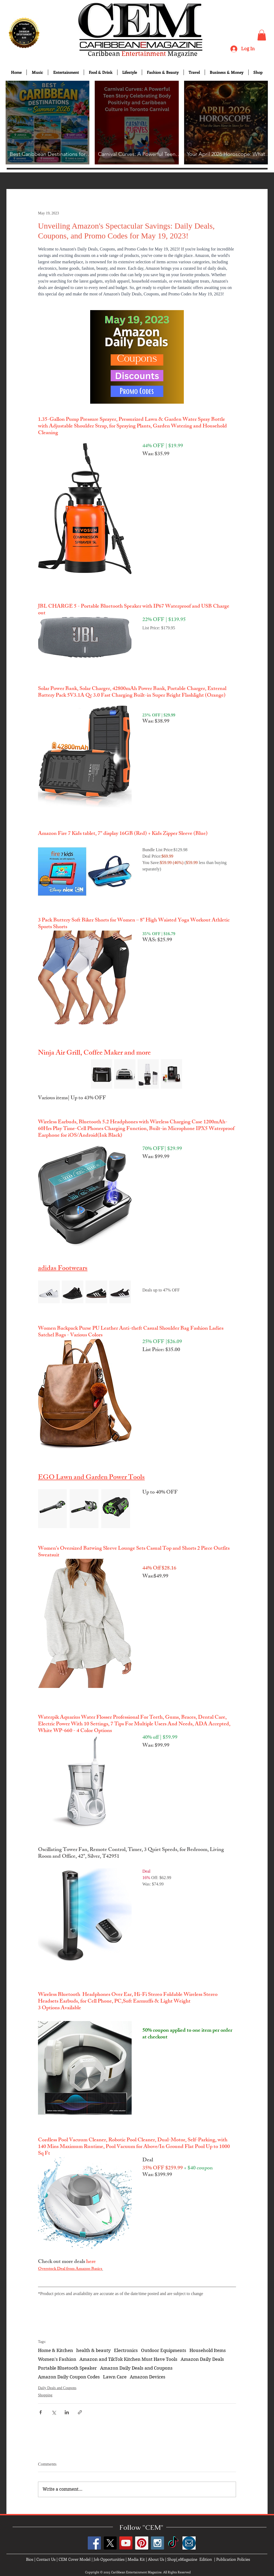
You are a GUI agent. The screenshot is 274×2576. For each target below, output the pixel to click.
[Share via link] (79, 2412)
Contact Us (45, 2559)
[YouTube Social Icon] (125, 2543)
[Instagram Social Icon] (157, 2543)
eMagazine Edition (195, 2559)
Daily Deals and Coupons (57, 2388)
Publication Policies (233, 2559)
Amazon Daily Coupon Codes (69, 2377)
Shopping (45, 2395)
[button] (261, 35)
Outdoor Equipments (163, 2350)
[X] (110, 2543)
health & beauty (93, 2350)
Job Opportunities (109, 2559)
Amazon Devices (147, 2377)
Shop (171, 2559)
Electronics (126, 2350)
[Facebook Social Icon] (94, 2543)
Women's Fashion (57, 2359)
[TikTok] (173, 2543)
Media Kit (136, 2559)
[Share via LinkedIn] (66, 2412)
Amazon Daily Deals (202, 2359)
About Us (156, 2559)
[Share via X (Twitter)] (53, 2412)
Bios (29, 2559)
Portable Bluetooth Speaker (67, 2368)
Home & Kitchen (55, 2350)
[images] (189, 2543)
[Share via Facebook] (40, 2412)
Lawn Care (115, 2377)
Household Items (207, 2350)
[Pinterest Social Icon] (141, 2543)
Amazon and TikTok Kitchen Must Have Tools (128, 2359)
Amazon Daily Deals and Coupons (136, 2368)
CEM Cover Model (74, 2559)
